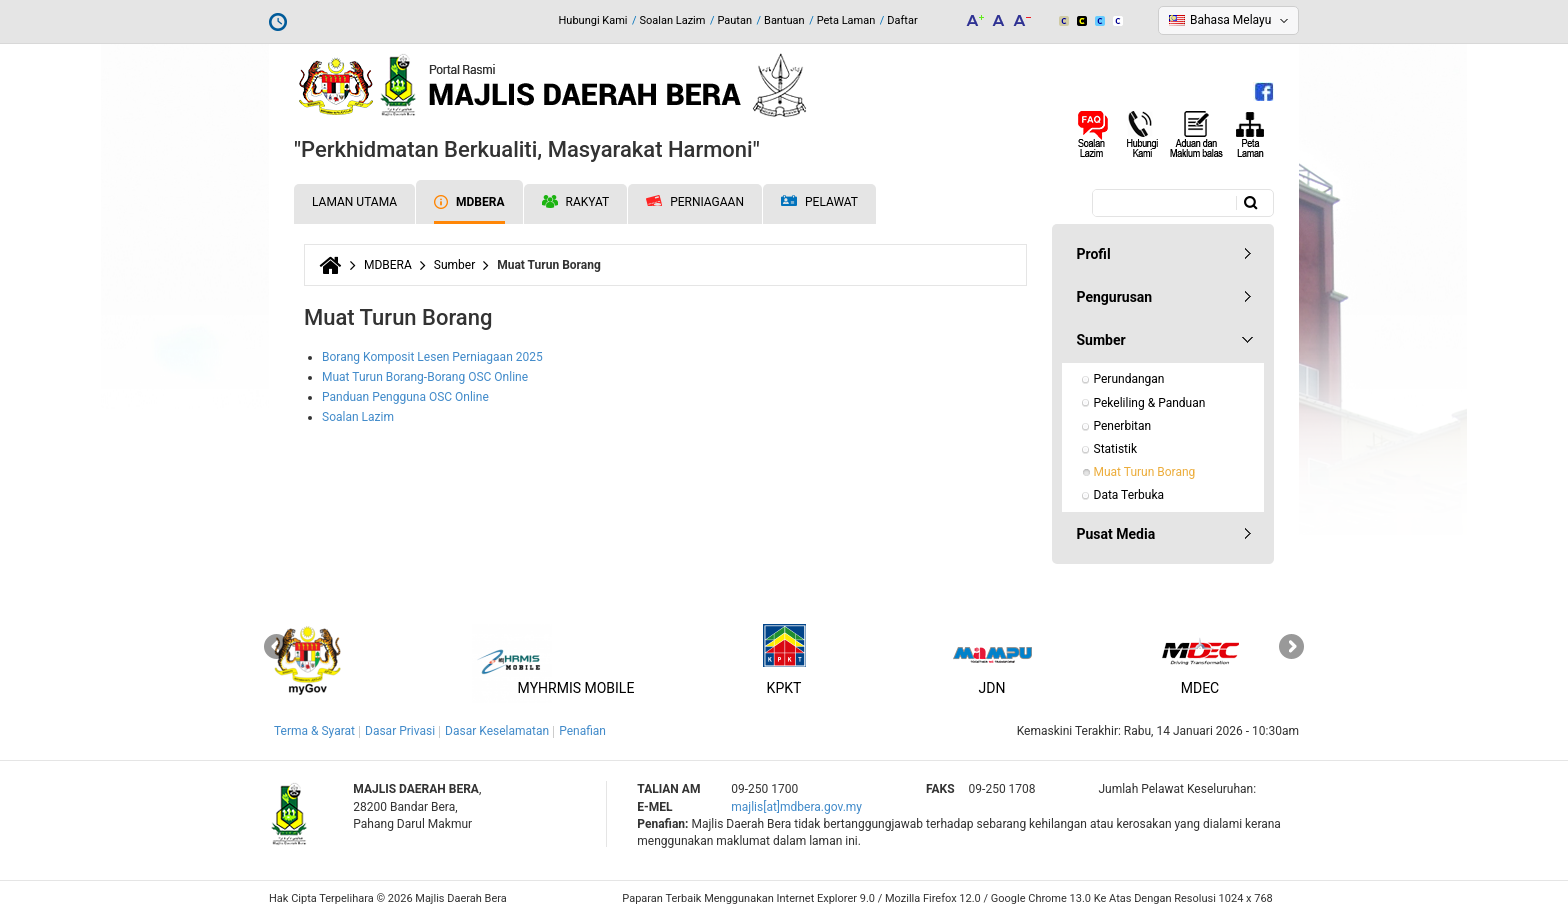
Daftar (902, 20)
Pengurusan (1115, 297)
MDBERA (469, 202)
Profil (1094, 254)
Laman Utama (354, 202)
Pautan (734, 20)
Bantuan (784, 20)
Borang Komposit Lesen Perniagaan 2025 (432, 357)
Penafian (582, 731)
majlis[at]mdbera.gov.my (796, 807)
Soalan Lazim (673, 20)
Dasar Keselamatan (497, 731)
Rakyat (576, 202)
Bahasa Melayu (1230, 20)
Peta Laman (846, 20)
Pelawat (819, 202)
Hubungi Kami (592, 20)
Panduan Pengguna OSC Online (405, 397)
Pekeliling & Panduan (1150, 403)
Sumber (454, 265)
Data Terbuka (1129, 495)
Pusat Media (1116, 534)
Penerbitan (1123, 426)
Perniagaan (695, 202)
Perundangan (1129, 379)
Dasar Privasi (400, 731)
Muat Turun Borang (1145, 472)
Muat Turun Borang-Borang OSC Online (425, 377)
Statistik (1116, 449)
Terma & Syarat (314, 731)
